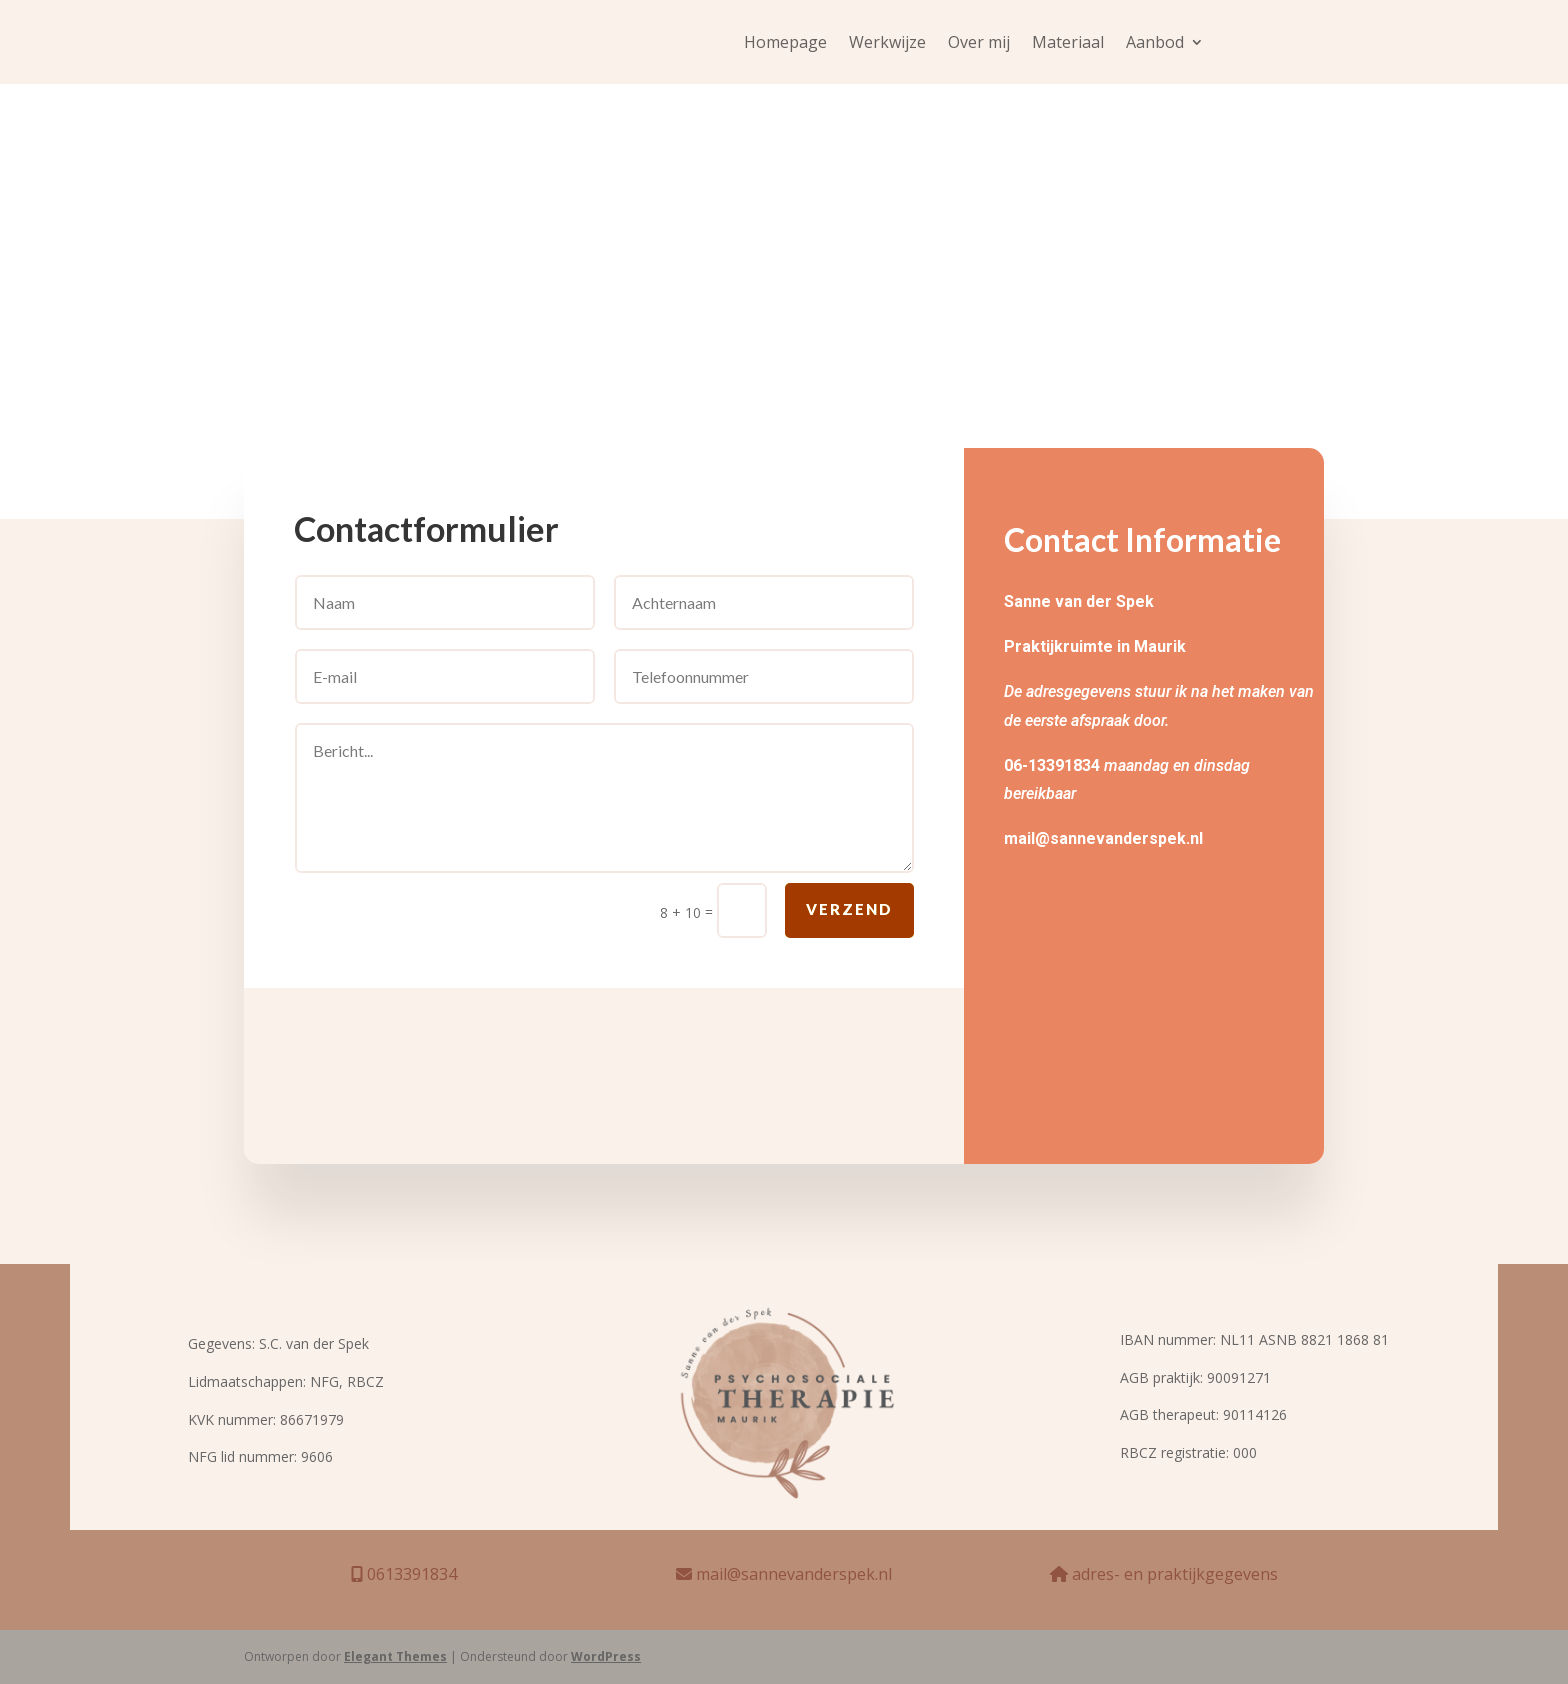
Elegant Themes (395, 1656)
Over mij (979, 44)
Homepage (785, 44)
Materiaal (1068, 44)
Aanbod (1155, 44)
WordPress (606, 1656)
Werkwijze (887, 44)
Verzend (849, 923)
